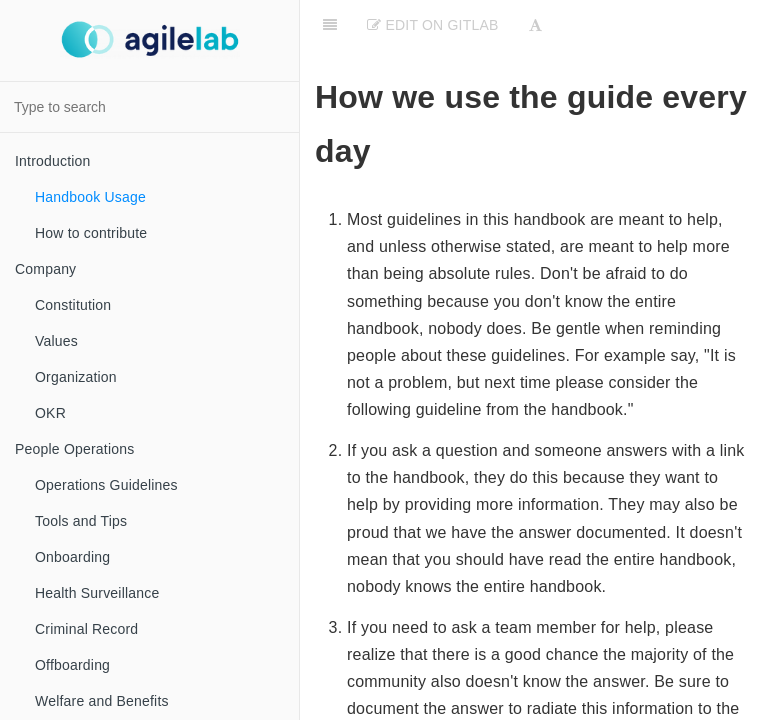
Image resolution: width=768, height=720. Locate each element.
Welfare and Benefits (102, 701)
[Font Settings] (535, 25)
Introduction (53, 161)
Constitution (73, 305)
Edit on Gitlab (432, 25)
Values (56, 341)
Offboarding (72, 665)
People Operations (74, 449)
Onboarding (72, 557)
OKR (50, 413)
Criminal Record (86, 629)
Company (45, 269)
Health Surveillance (97, 593)
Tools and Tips (81, 521)
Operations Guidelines (106, 485)
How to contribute (91, 233)
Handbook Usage (90, 197)
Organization (76, 377)
